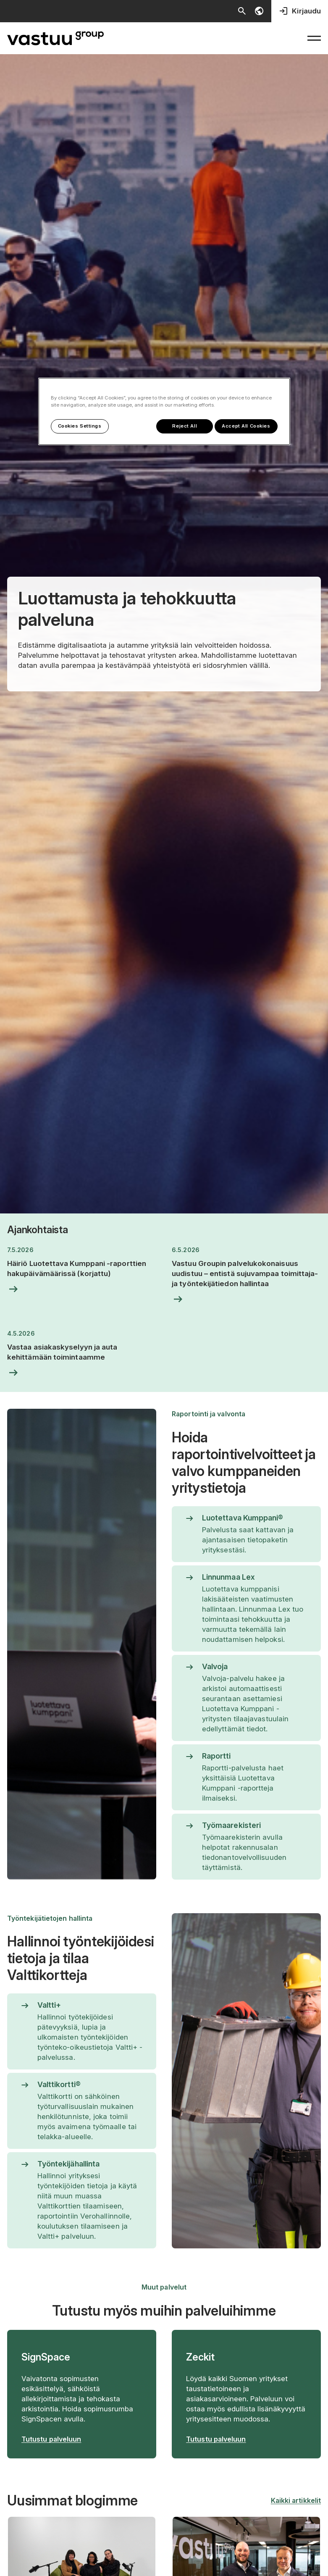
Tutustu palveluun (51, 2439)
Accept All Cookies (246, 425)
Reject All (180, 425)
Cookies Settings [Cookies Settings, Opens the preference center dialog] (80, 425)
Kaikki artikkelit (296, 2500)
